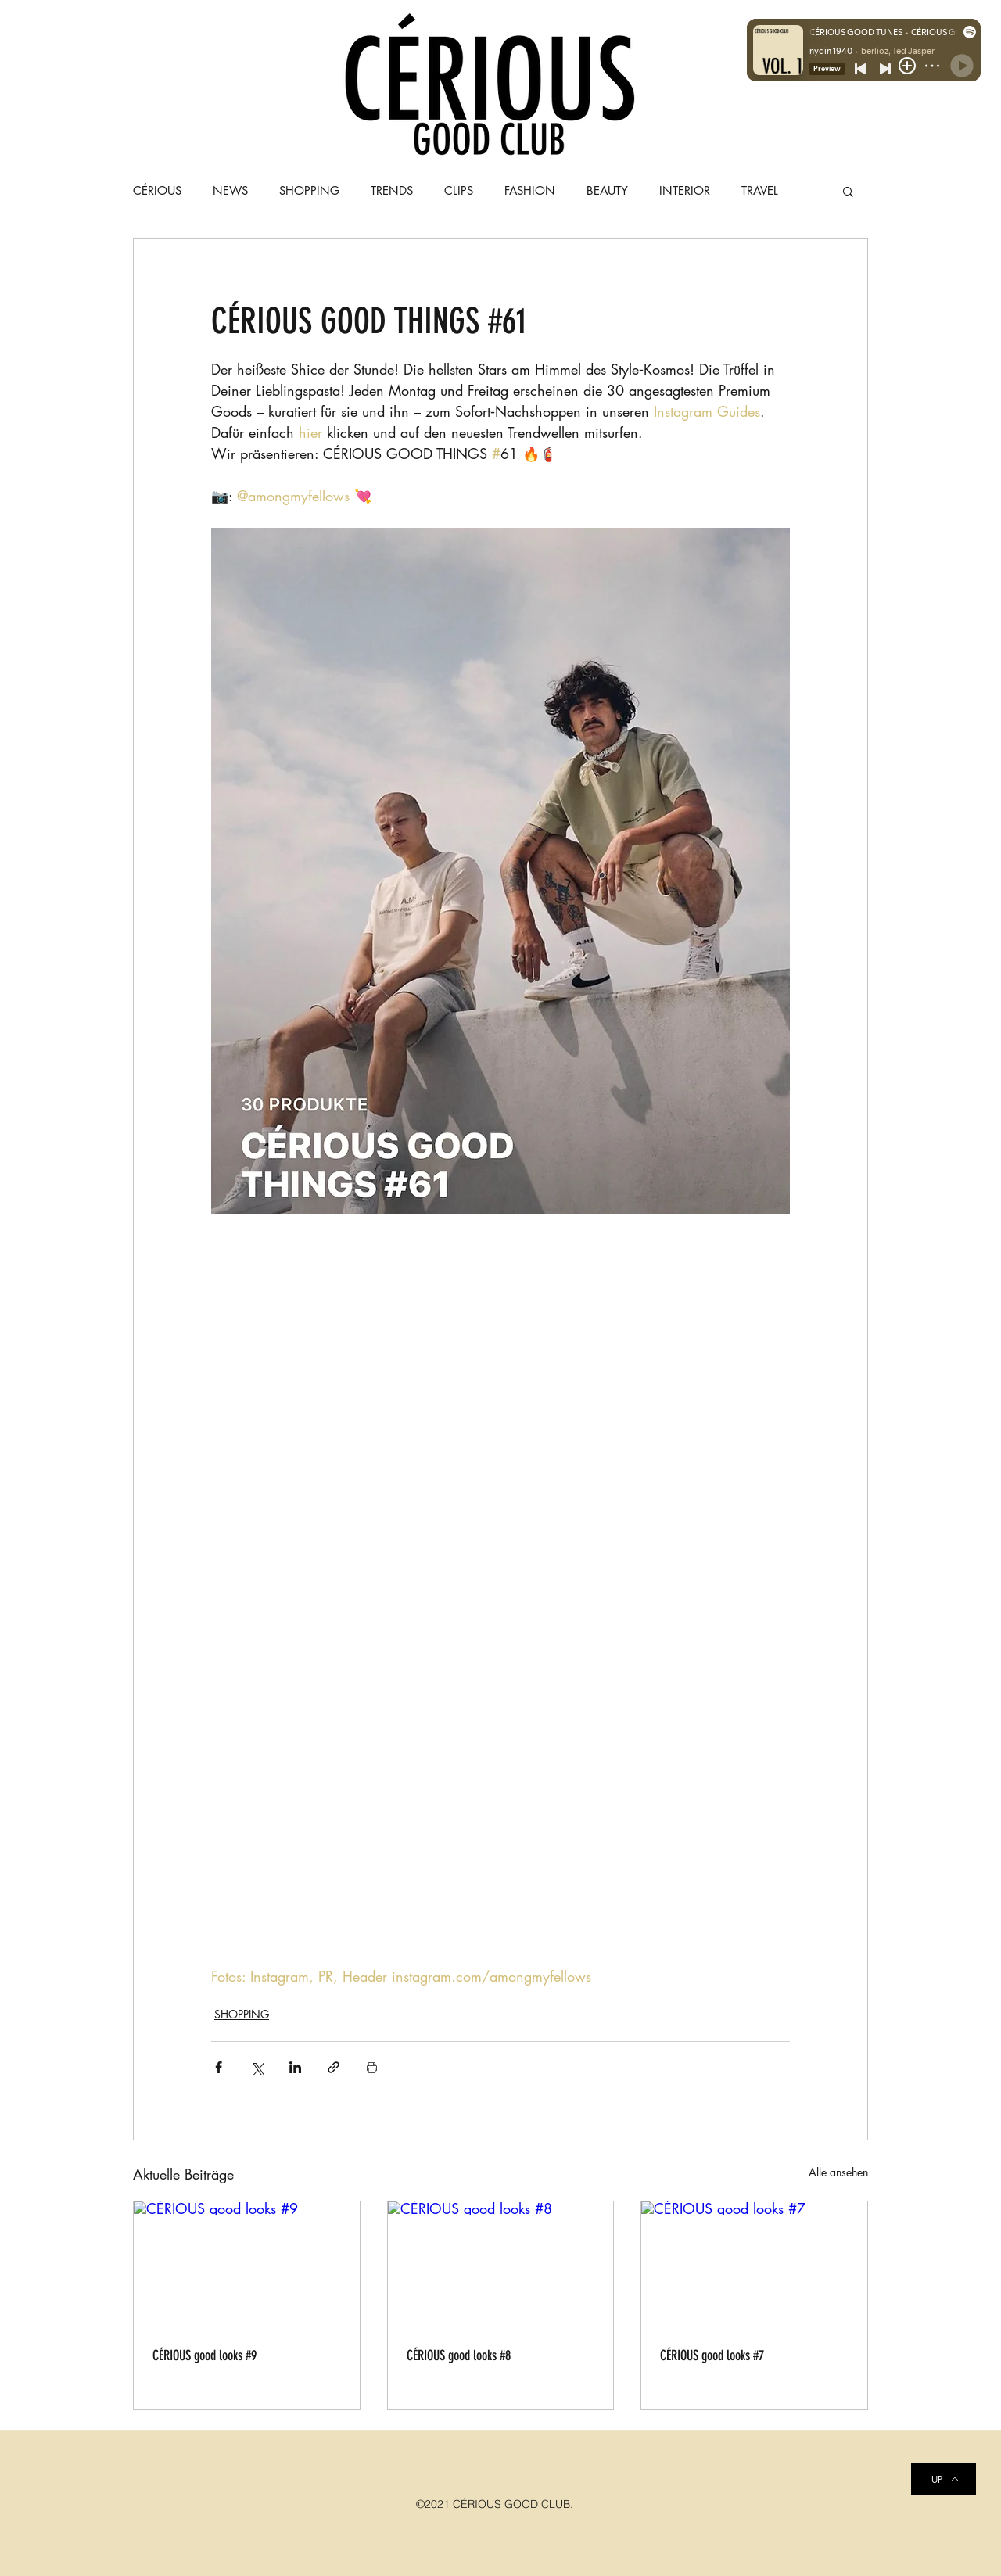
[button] (848, 191)
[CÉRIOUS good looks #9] (247, 2264)
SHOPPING (241, 2014)
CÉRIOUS (157, 191)
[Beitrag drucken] (371, 2067)
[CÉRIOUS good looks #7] (754, 2264)
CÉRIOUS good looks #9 (204, 2355)
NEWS (230, 191)
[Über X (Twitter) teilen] (256, 2067)
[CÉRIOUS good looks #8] (501, 2264)
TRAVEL (759, 191)
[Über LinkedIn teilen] (295, 2067)
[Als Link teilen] (333, 2067)
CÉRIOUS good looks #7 (712, 2355)
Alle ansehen (838, 2172)
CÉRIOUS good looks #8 (459, 2355)
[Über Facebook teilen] (218, 2067)
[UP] (943, 2479)
